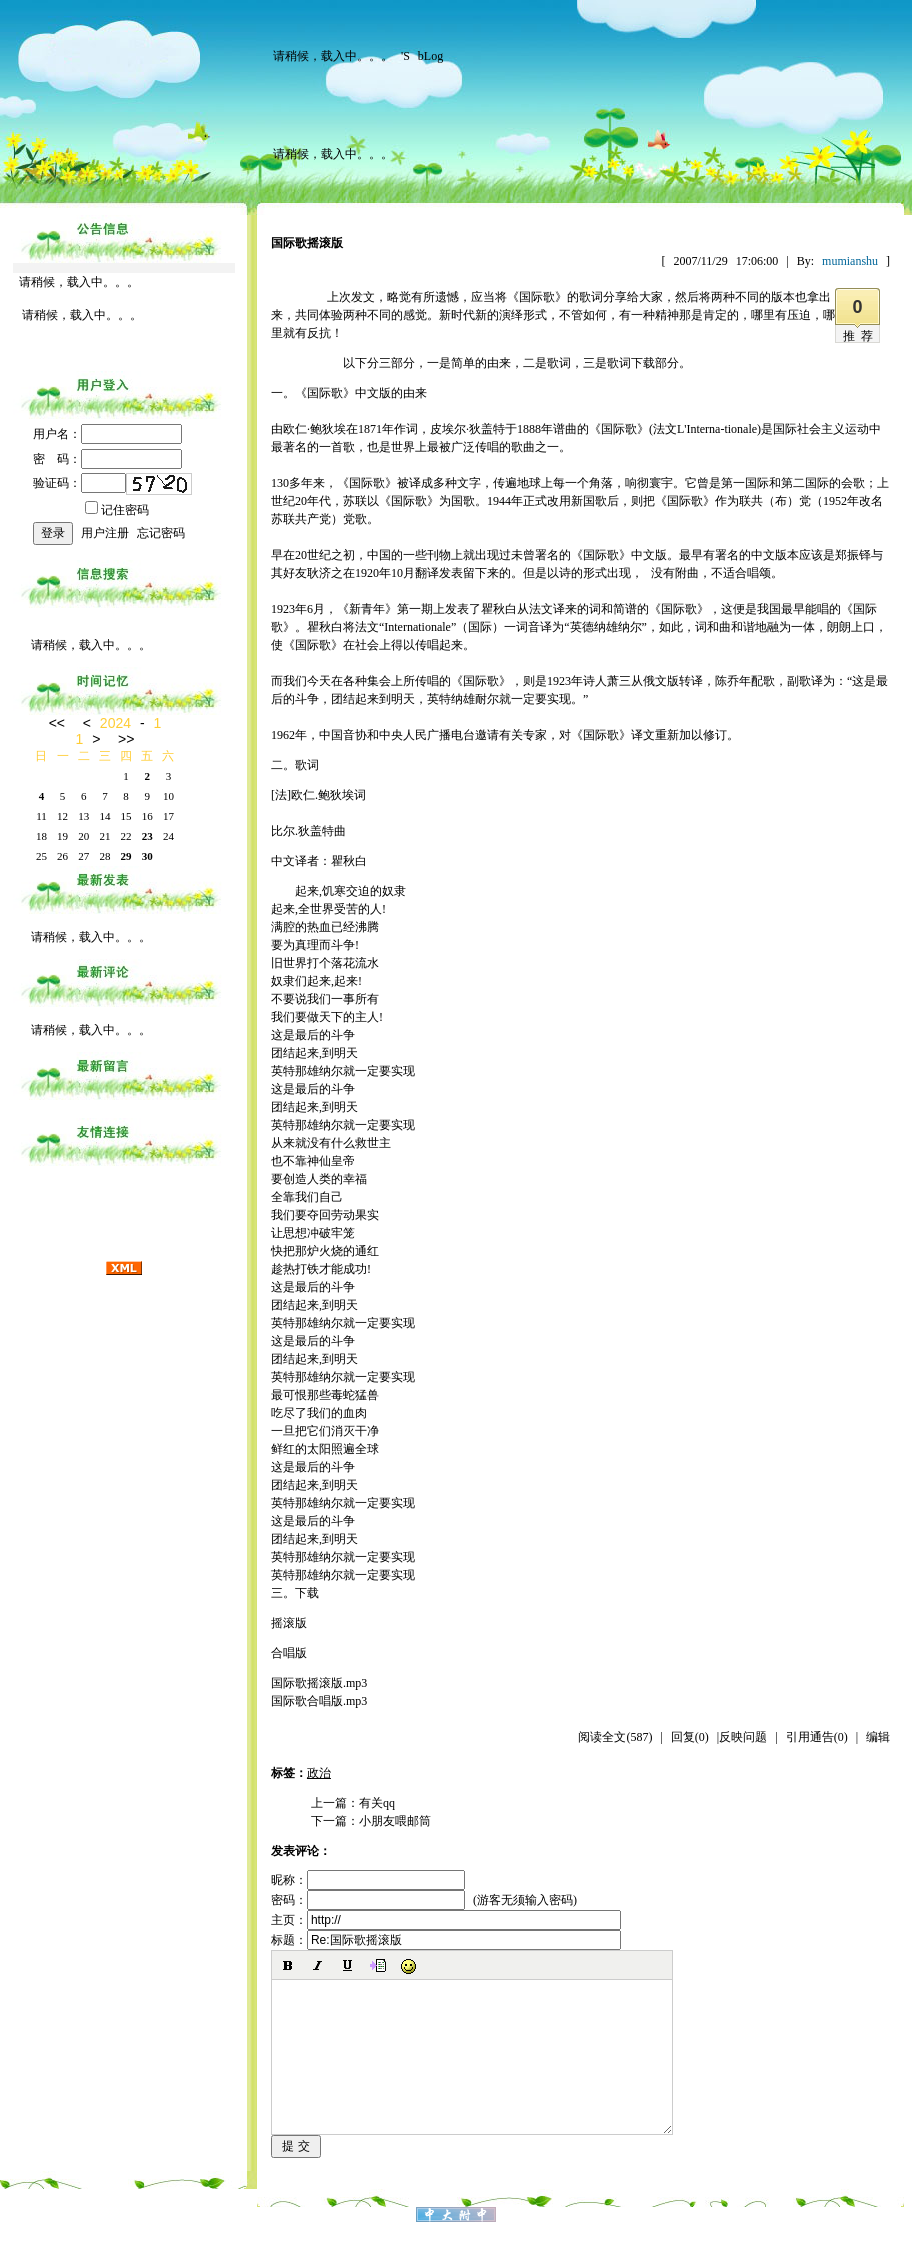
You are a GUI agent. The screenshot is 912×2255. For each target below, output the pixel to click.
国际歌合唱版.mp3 (319, 1701)
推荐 (861, 336)
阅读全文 (615, 1737)
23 (147, 836)
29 (126, 856)
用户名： (107, 434)
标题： (446, 1940)
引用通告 (817, 1737)
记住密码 (117, 510)
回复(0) (690, 1737)
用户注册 (105, 533)
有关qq (377, 1803)
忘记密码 (161, 533)
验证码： (79, 483)
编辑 (878, 1737)
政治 (319, 1773)
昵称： (368, 1880)
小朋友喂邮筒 (395, 1821)
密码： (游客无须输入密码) (424, 1900)
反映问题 (743, 1737)
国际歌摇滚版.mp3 (319, 1683)
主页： (446, 1920)
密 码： (107, 459)
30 (147, 856)
